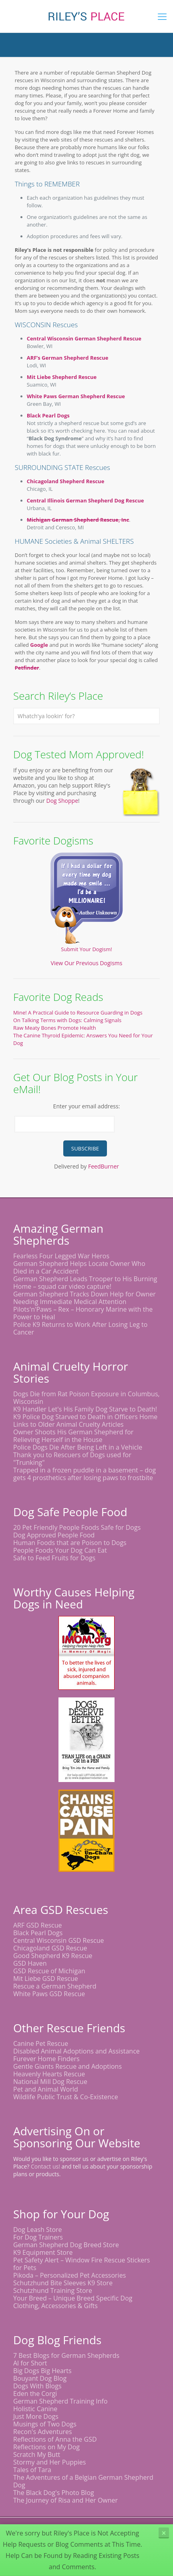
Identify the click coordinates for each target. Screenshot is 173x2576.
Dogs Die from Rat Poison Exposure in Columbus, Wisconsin (86, 1397)
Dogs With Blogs (37, 2386)
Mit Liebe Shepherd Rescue (62, 377)
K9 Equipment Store (43, 2252)
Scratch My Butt (36, 2454)
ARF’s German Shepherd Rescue (68, 357)
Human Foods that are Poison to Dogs (70, 1542)
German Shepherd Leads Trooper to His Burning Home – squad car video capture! (85, 1282)
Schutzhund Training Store (52, 2290)
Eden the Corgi (35, 2393)
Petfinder (27, 667)
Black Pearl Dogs (48, 415)
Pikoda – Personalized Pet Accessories (69, 2275)
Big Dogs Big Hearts (42, 2370)
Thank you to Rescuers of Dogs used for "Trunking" (72, 1458)
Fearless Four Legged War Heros (61, 1256)
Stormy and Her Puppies (49, 2462)
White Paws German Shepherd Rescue (76, 396)
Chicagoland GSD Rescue (50, 1948)
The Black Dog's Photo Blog (53, 2492)
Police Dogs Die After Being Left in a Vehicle (77, 1447)
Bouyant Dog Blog (39, 2378)
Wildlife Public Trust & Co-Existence (65, 2096)
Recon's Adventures (42, 2431)
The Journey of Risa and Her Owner (65, 2500)
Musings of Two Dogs (44, 2424)
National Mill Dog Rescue (50, 2081)
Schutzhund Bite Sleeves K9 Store (63, 2282)
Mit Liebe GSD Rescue (45, 1978)
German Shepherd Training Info (60, 2401)
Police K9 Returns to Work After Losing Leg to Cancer (80, 1328)
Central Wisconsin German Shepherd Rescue (84, 338)
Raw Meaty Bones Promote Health (54, 1027)
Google (39, 644)
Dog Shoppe (62, 800)
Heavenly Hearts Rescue (49, 2074)
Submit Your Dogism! (86, 949)
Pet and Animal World (45, 2089)
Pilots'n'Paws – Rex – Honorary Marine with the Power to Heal (83, 1313)
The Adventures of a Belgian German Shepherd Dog (83, 2481)
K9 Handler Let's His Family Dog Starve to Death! (85, 1409)
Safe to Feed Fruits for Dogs (54, 1557)
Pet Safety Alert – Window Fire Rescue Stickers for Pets (81, 2264)
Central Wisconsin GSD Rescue (58, 1940)
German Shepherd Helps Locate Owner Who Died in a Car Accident (79, 1267)
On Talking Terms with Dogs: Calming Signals (67, 1020)
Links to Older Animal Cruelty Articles (68, 1424)
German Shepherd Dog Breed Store (66, 2244)
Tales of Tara (32, 2469)
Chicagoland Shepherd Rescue (66, 481)
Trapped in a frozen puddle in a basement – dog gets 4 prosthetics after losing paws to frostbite (84, 1474)
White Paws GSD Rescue (49, 1993)
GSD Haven (30, 1963)
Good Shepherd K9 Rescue (53, 1955)
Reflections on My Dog (46, 2446)
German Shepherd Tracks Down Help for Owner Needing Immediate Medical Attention (84, 1298)
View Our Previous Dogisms (87, 963)
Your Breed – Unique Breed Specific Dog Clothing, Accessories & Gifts (72, 2302)
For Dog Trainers (38, 2237)
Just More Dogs (35, 2416)
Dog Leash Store (37, 2229)
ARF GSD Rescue (37, 1925)
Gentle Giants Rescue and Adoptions (67, 2066)
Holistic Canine (35, 2408)
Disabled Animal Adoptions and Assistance (76, 2051)
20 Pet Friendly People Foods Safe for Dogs (77, 1527)
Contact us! (45, 2166)
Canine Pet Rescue (40, 2043)
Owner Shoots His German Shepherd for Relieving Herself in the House (73, 1436)
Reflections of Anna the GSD (55, 2439)
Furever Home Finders (46, 2058)
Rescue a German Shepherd (54, 1986)
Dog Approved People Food (54, 1535)
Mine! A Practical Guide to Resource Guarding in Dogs (78, 1012)
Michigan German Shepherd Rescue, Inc (78, 519)
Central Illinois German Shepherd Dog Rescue (85, 500)
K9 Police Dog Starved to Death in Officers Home (85, 1416)
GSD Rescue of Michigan (49, 1970)
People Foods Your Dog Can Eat (60, 1550)
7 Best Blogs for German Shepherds (66, 2355)
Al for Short (30, 2363)
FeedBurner (103, 1166)
